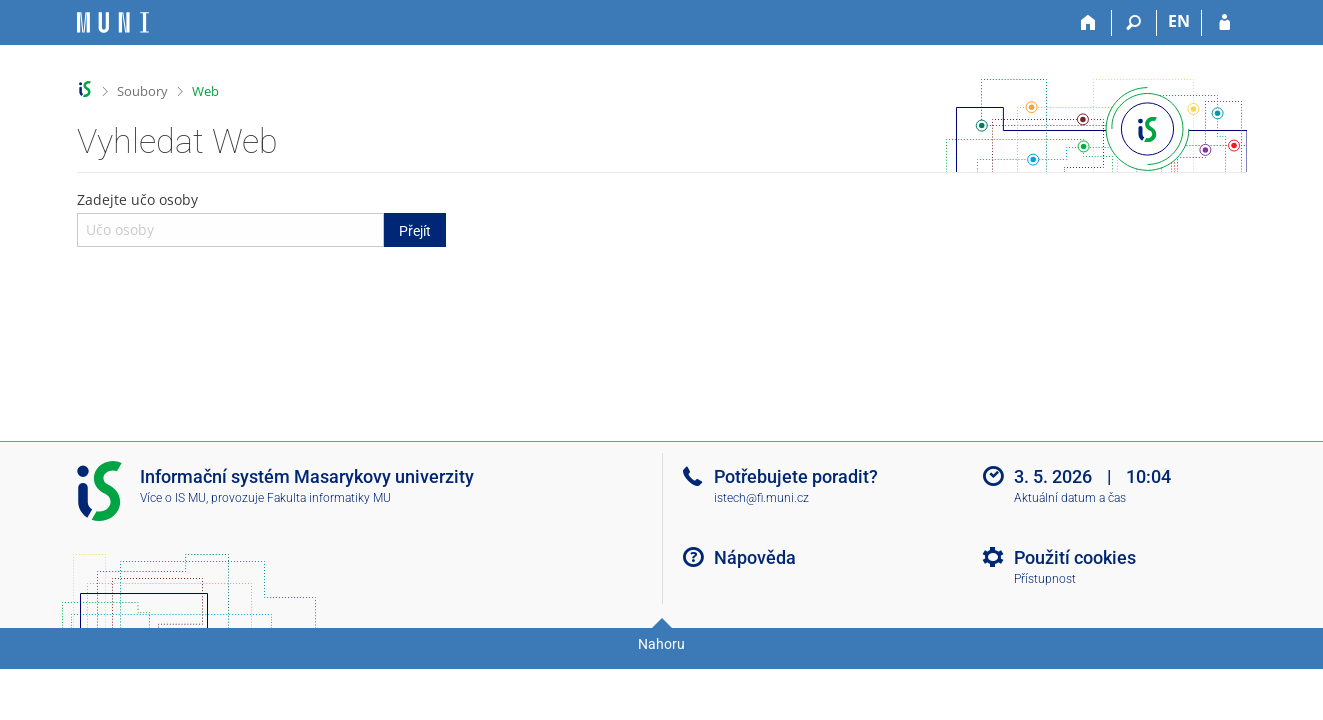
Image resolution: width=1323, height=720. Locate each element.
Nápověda (755, 557)
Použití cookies (1075, 557)
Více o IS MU (173, 498)
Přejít (415, 231)
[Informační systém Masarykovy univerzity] (113, 22)
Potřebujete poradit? (796, 476)
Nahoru (661, 644)
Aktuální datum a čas (1070, 498)
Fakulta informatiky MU (329, 498)
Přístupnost (1045, 579)
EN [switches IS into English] (1179, 21)
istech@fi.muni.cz (761, 498)
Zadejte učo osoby (262, 218)
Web (205, 91)
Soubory (142, 91)
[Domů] (1089, 23)
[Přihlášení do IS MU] (1224, 23)
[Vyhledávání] (1134, 23)
